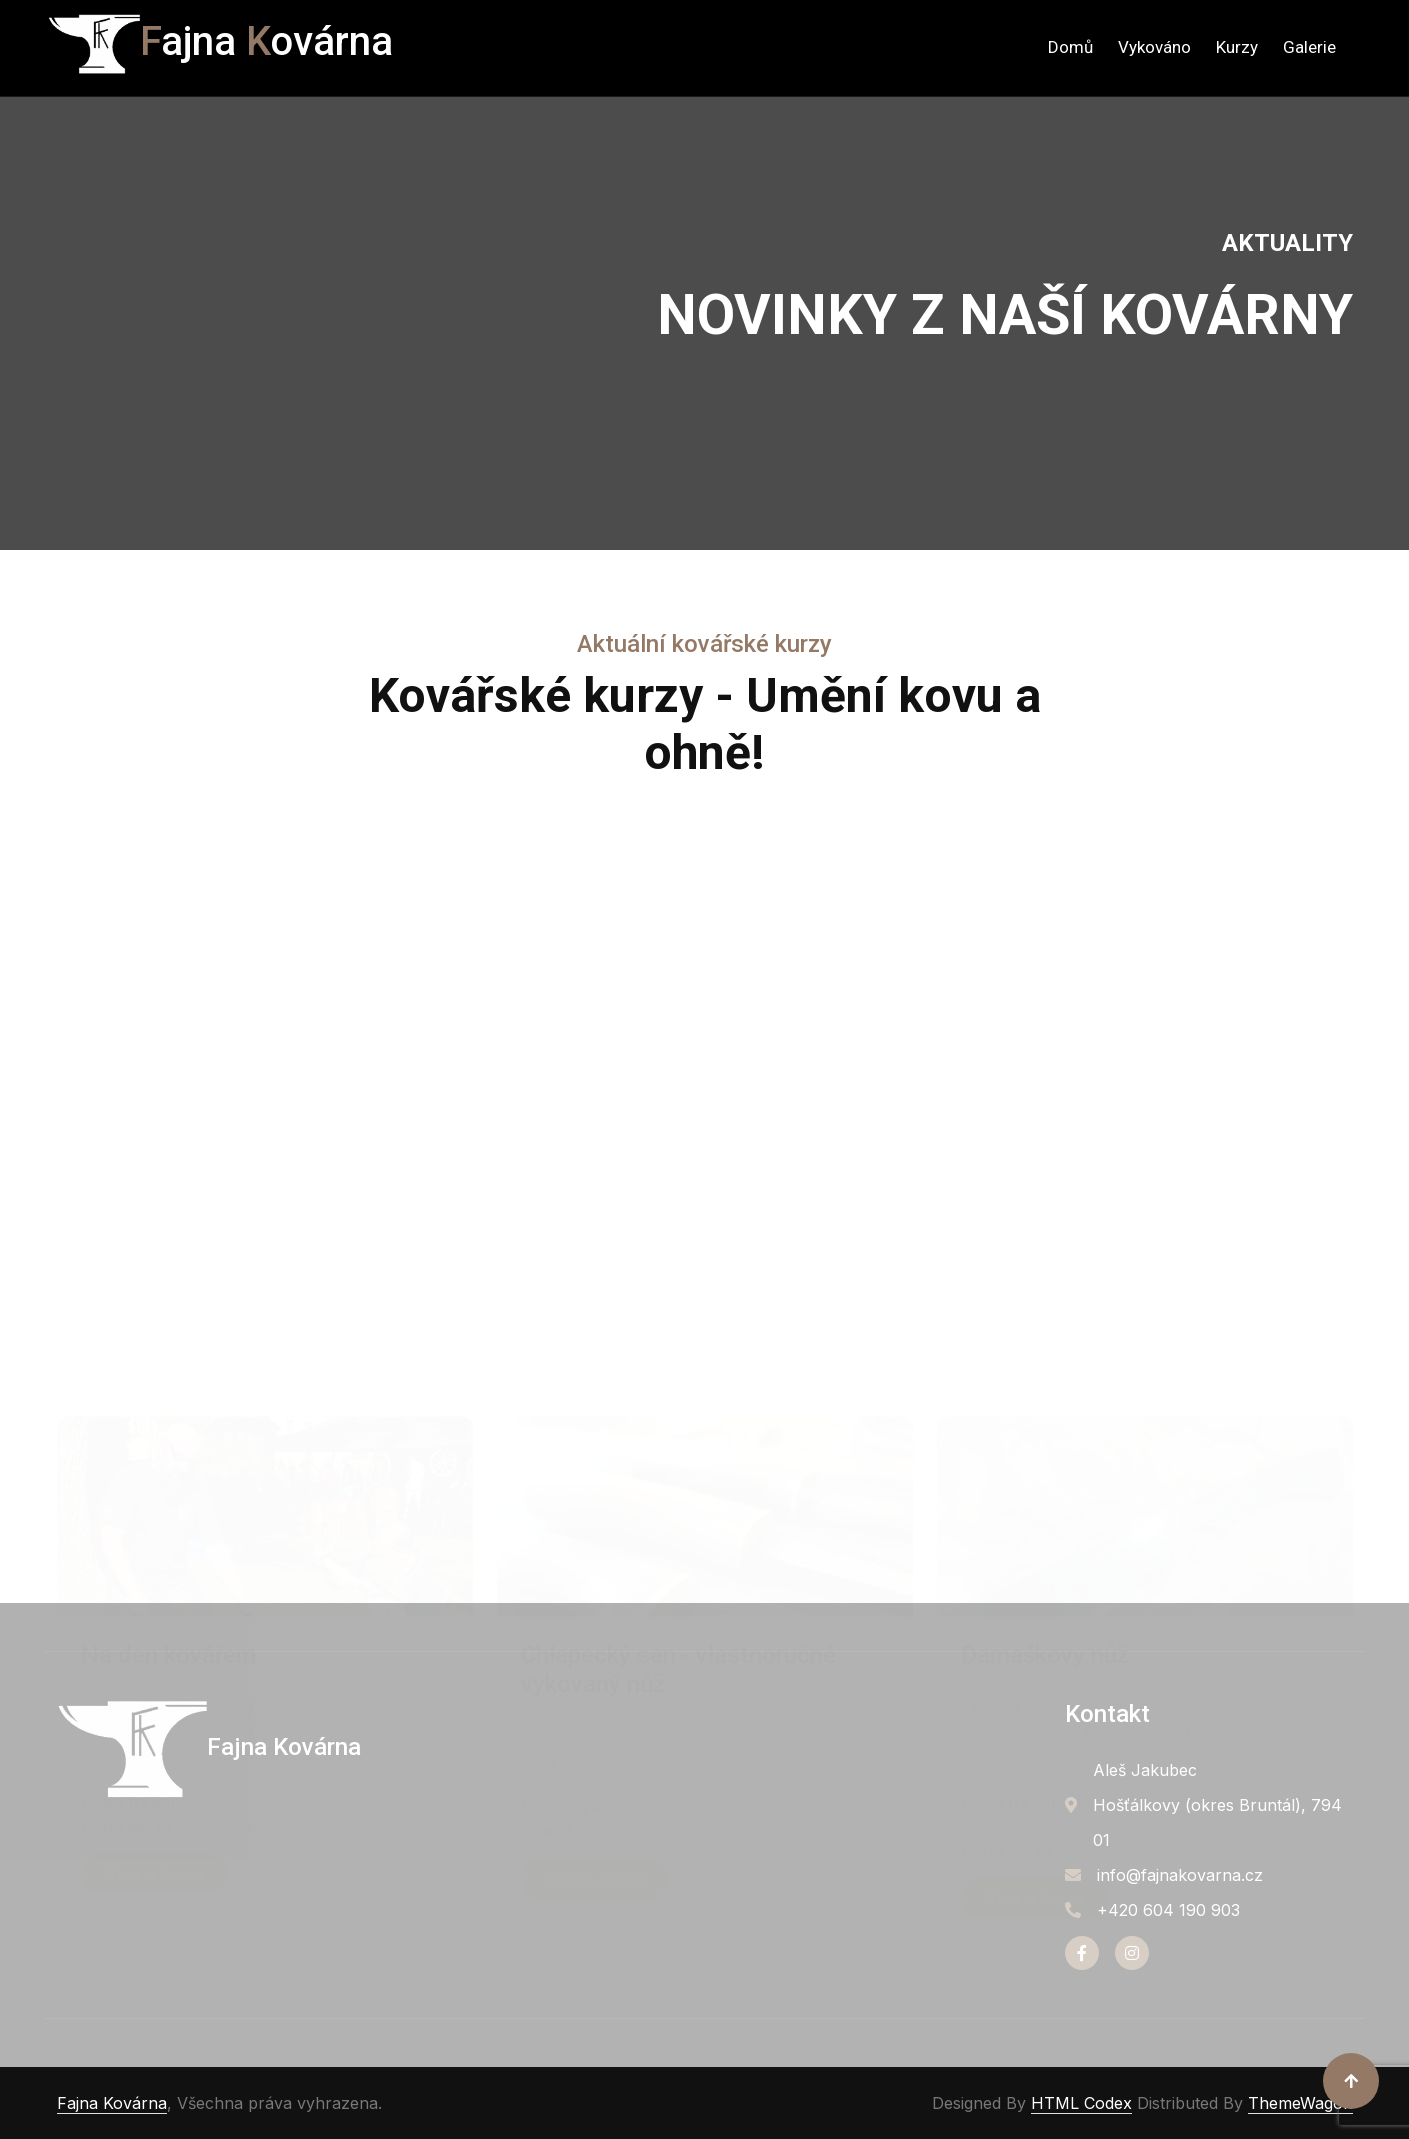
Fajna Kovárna (112, 2103)
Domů (1070, 47)
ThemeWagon (1300, 2103)
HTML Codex (1081, 2103)
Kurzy (1237, 47)
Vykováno (1154, 47)
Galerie (1309, 47)
